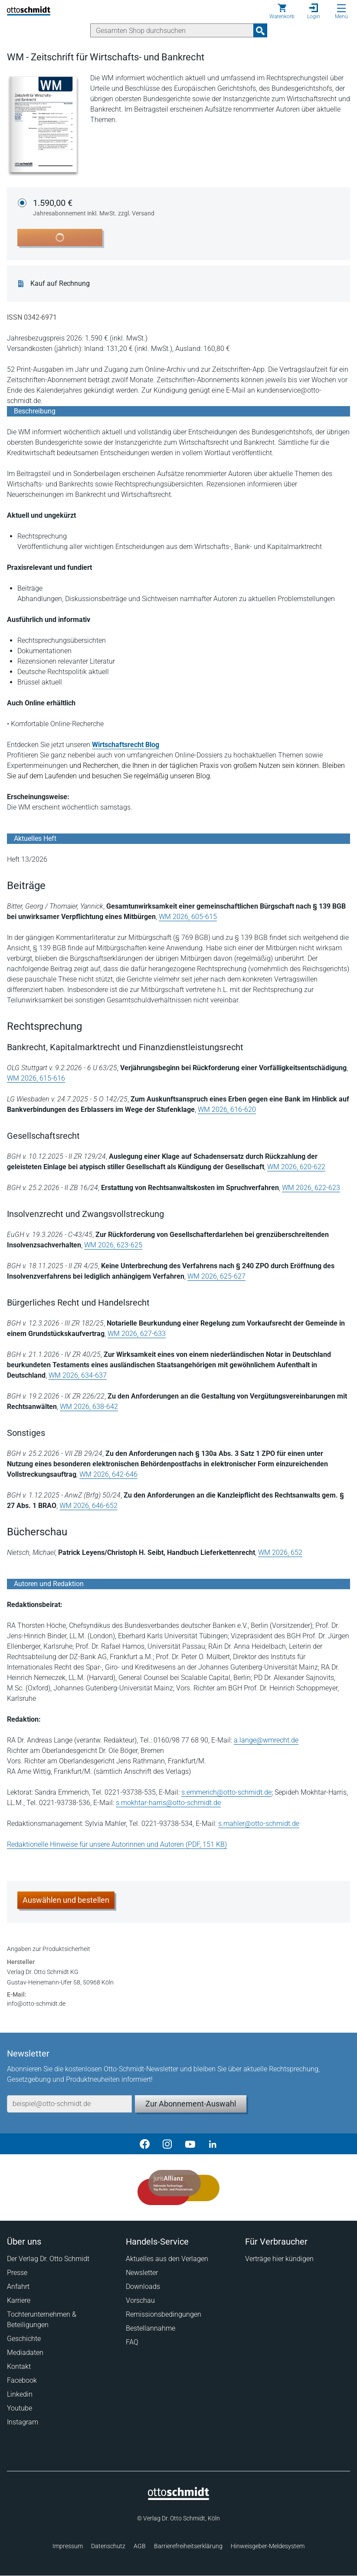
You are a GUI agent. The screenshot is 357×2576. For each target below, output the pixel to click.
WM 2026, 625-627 (216, 1276)
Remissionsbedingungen (163, 2314)
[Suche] (172, 30)
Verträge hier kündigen (279, 2259)
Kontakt (19, 2366)
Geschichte (24, 2339)
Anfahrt (18, 2286)
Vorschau (140, 2300)
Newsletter (142, 2272)
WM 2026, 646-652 (88, 1505)
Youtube (19, 2408)
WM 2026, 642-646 (108, 1474)
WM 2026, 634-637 (78, 1375)
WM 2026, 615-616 (36, 1078)
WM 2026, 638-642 (89, 1406)
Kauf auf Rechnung (60, 283)
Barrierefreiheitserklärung (188, 2546)
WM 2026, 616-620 (227, 1109)
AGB (140, 2546)
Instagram (22, 2422)
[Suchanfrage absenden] (260, 30)
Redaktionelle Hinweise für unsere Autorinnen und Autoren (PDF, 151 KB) (117, 1844)
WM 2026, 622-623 (311, 1188)
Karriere (18, 2300)
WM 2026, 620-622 (296, 1167)
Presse (17, 2272)
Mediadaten (25, 2352)
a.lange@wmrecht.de (266, 1740)
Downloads (143, 2286)
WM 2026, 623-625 (113, 1245)
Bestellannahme (150, 2328)
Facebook (22, 2380)
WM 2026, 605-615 (188, 917)
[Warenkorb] (282, 11)
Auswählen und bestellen (66, 1900)
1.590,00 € (93, 208)
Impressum (67, 2546)
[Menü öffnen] (341, 8)
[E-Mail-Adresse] (69, 2104)
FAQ (132, 2342)
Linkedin (20, 2394)
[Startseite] (178, 2497)
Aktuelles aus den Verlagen (167, 2259)
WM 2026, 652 (280, 1552)
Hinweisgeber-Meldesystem (268, 2546)
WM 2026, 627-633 (137, 1333)
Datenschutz (108, 2546)
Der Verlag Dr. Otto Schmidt (48, 2259)
